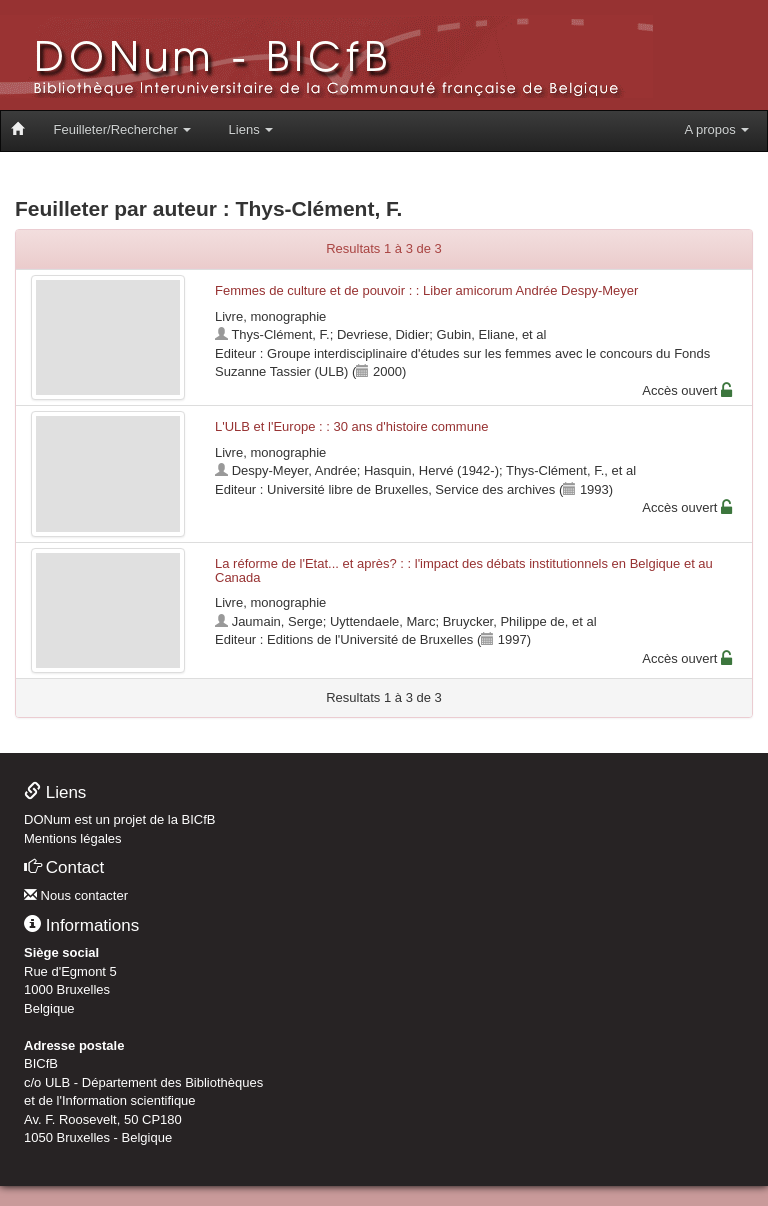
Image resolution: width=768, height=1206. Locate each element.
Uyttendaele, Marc (383, 621)
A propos (716, 129)
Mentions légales (73, 838)
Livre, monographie (270, 316)
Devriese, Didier (383, 334)
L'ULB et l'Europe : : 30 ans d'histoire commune (351, 426)
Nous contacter (76, 895)
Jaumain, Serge (277, 621)
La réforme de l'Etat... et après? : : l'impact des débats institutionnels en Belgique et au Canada (464, 570)
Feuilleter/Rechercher (123, 129)
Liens (251, 129)
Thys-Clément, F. (280, 334)
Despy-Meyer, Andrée (294, 470)
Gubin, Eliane (476, 334)
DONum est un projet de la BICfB (119, 819)
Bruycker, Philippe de (504, 621)
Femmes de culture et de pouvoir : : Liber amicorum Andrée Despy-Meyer (426, 290)
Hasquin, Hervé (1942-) (431, 470)
